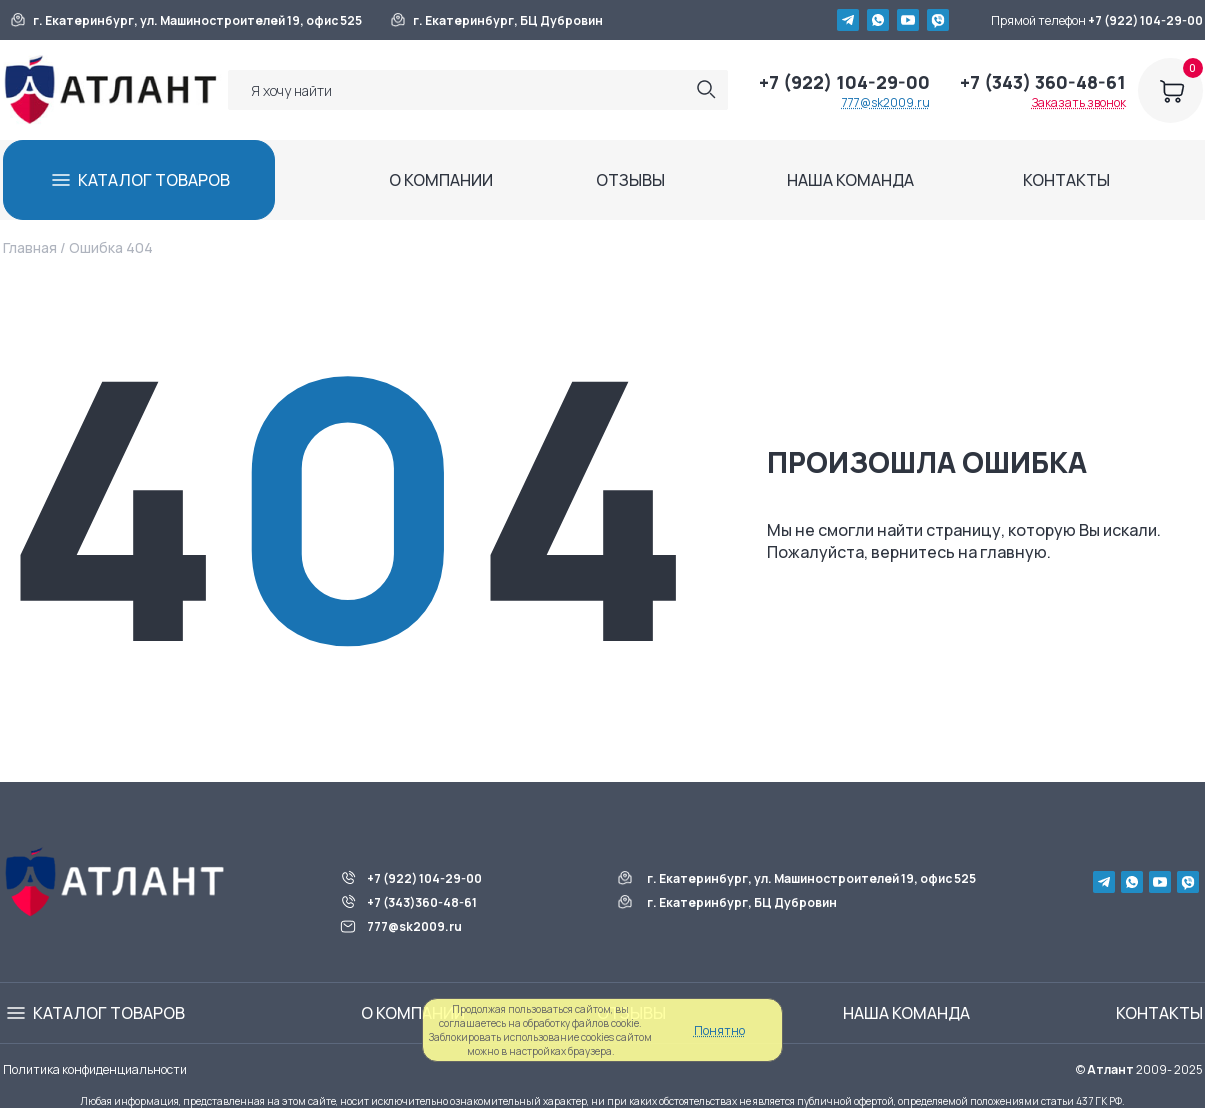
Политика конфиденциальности (95, 1069)
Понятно (719, 1030)
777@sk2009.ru (886, 102)
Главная (30, 247)
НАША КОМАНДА (850, 180)
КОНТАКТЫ (1066, 180)
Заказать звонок (1079, 102)
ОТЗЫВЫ (630, 180)
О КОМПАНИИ (441, 180)
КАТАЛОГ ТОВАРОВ (154, 180)
